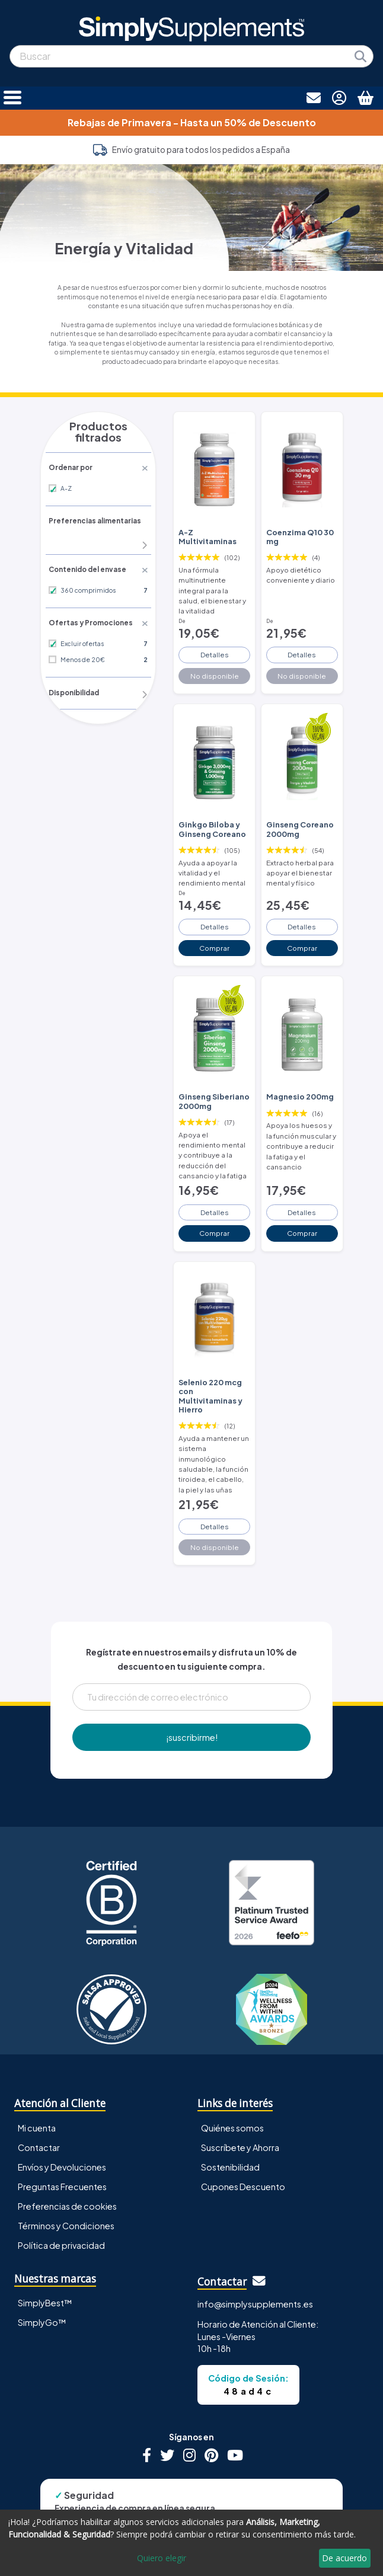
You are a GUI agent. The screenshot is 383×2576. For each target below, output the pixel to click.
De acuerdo (344, 2558)
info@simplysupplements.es (255, 2263)
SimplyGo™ (42, 2282)
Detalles (214, 641)
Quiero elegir (161, 2558)
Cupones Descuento (243, 2146)
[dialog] (191, 2543)
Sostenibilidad (230, 2126)
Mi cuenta (37, 2087)
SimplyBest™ (45, 2262)
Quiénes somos (232, 2087)
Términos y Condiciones (66, 2185)
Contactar (39, 2107)
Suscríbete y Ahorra (240, 2107)
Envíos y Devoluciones (62, 2126)
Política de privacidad (61, 2205)
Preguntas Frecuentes (62, 2146)
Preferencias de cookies (67, 2165)
